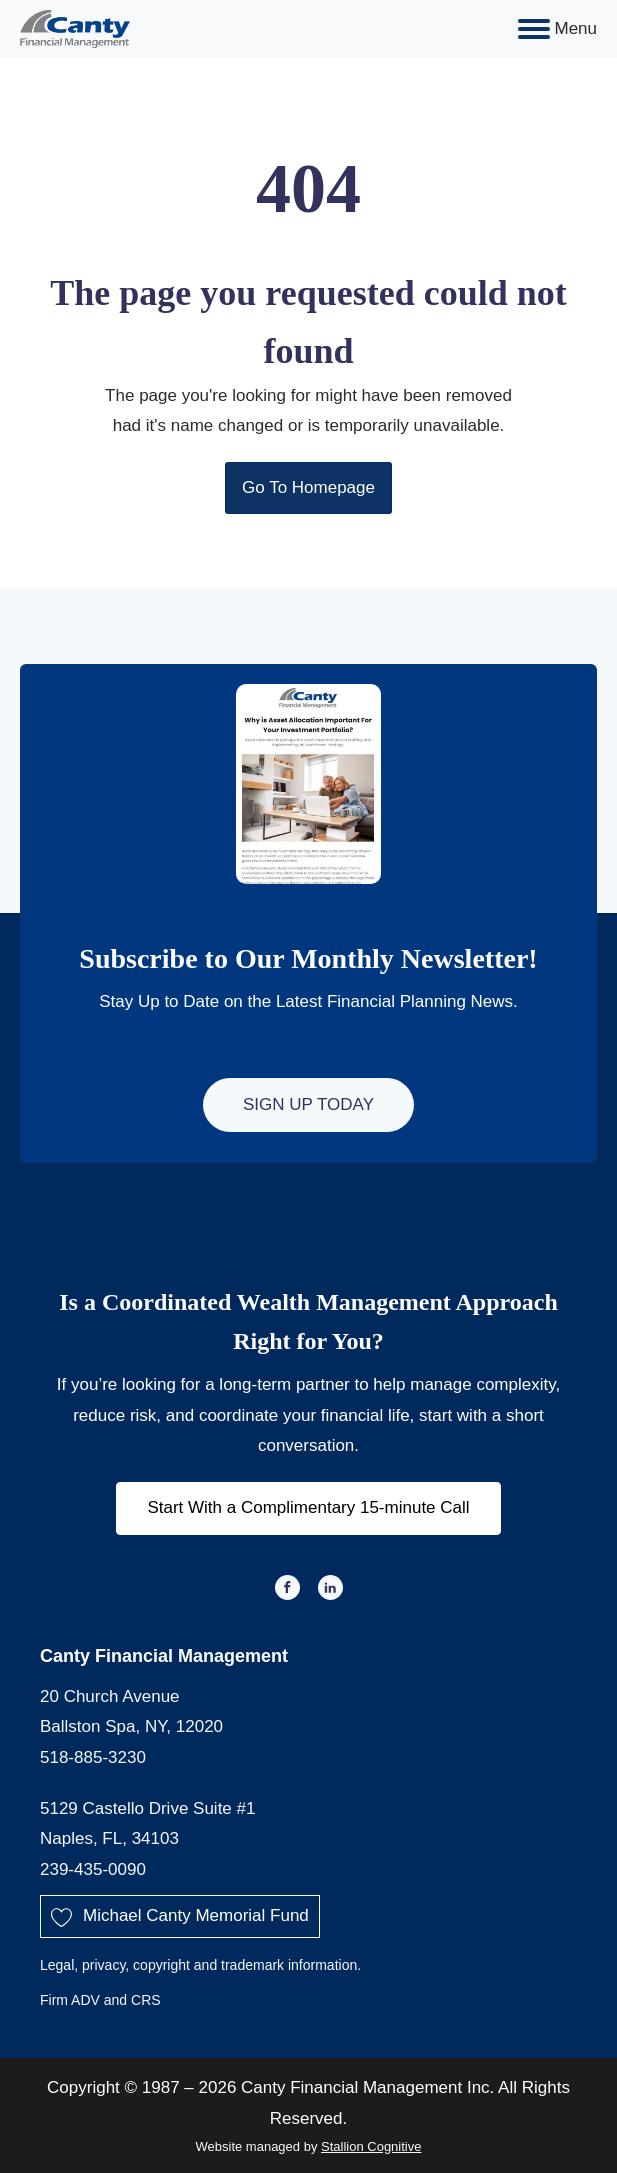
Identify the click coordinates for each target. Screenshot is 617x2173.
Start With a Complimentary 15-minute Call (308, 1507)
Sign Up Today (308, 1104)
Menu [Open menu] (557, 29)
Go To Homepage (308, 487)
